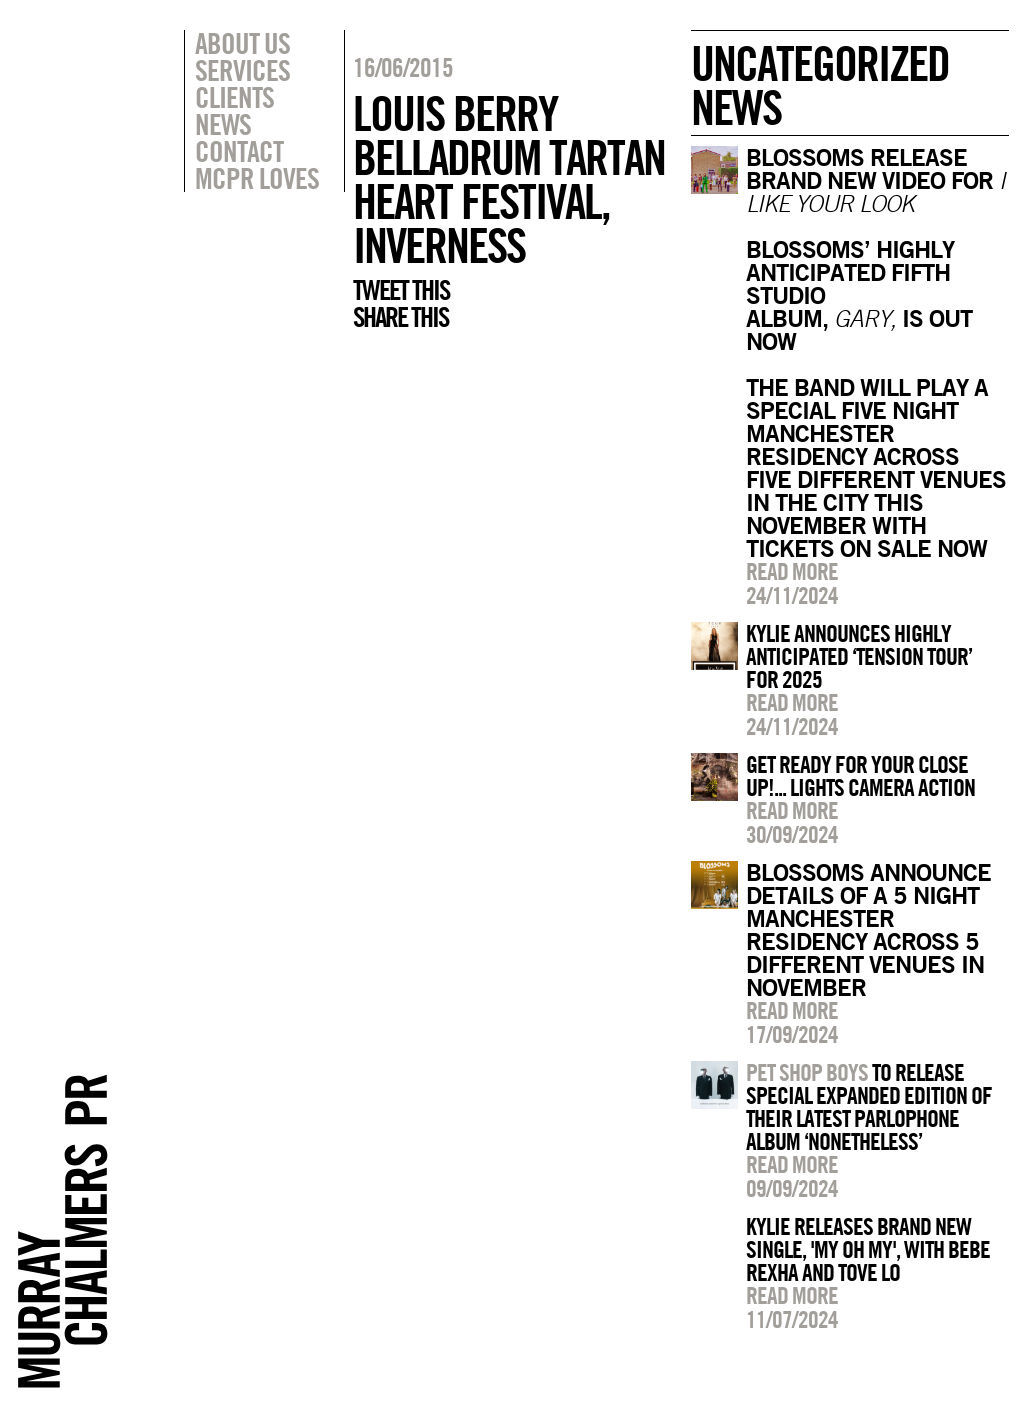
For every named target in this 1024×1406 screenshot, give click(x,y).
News (223, 124)
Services (242, 70)
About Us (242, 43)
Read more (792, 571)
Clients (234, 97)
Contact (239, 151)
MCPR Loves (257, 178)
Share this (400, 317)
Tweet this (401, 290)
